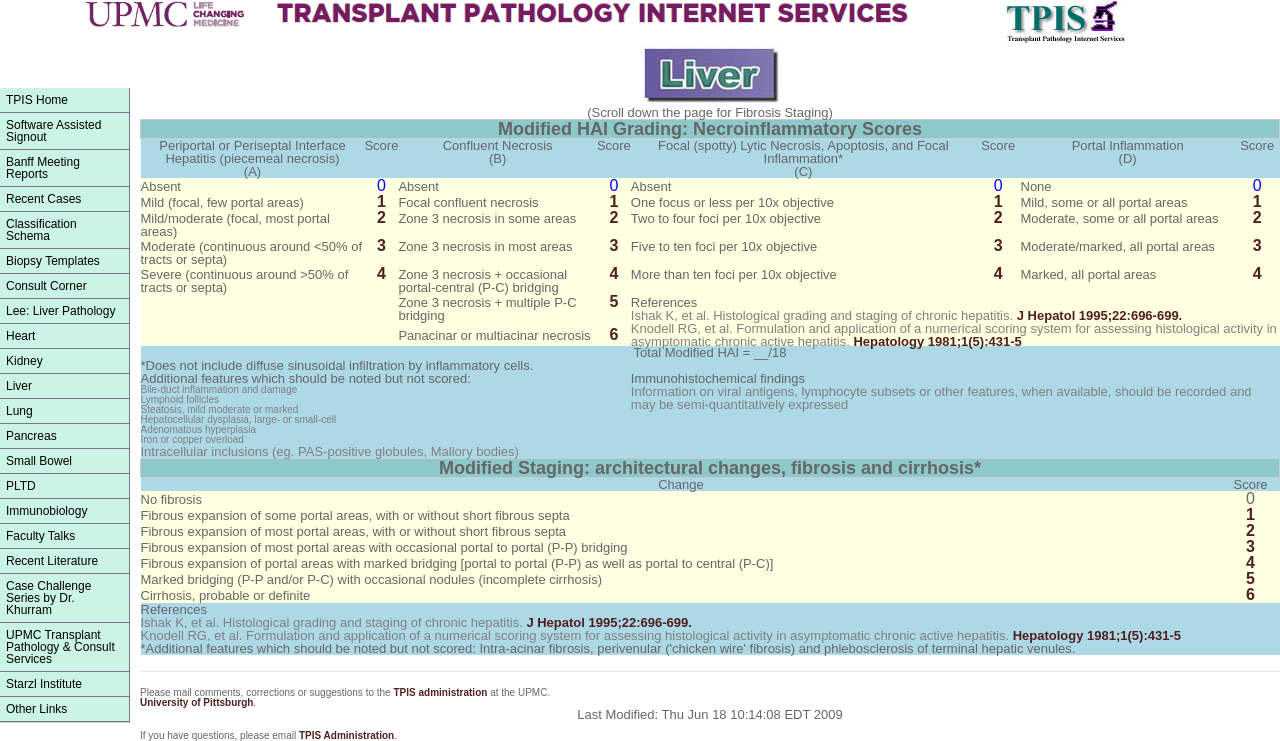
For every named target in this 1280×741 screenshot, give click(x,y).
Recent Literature (52, 561)
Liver (19, 386)
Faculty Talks (40, 536)
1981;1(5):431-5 (937, 341)
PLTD (21, 486)
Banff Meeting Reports (43, 168)
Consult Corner (46, 286)
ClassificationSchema (41, 230)
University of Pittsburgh (196, 702)
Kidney (24, 361)
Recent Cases (43, 199)
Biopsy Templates (53, 261)
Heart (20, 336)
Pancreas (31, 436)
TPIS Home (37, 100)
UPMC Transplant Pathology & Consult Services (60, 647)
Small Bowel (39, 461)
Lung (19, 411)
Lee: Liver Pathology (60, 311)
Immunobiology (46, 511)
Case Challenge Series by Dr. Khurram (48, 598)
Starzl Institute (44, 684)
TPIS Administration (346, 735)
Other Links (36, 709)
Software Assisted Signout (53, 131)
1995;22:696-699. (1100, 315)
